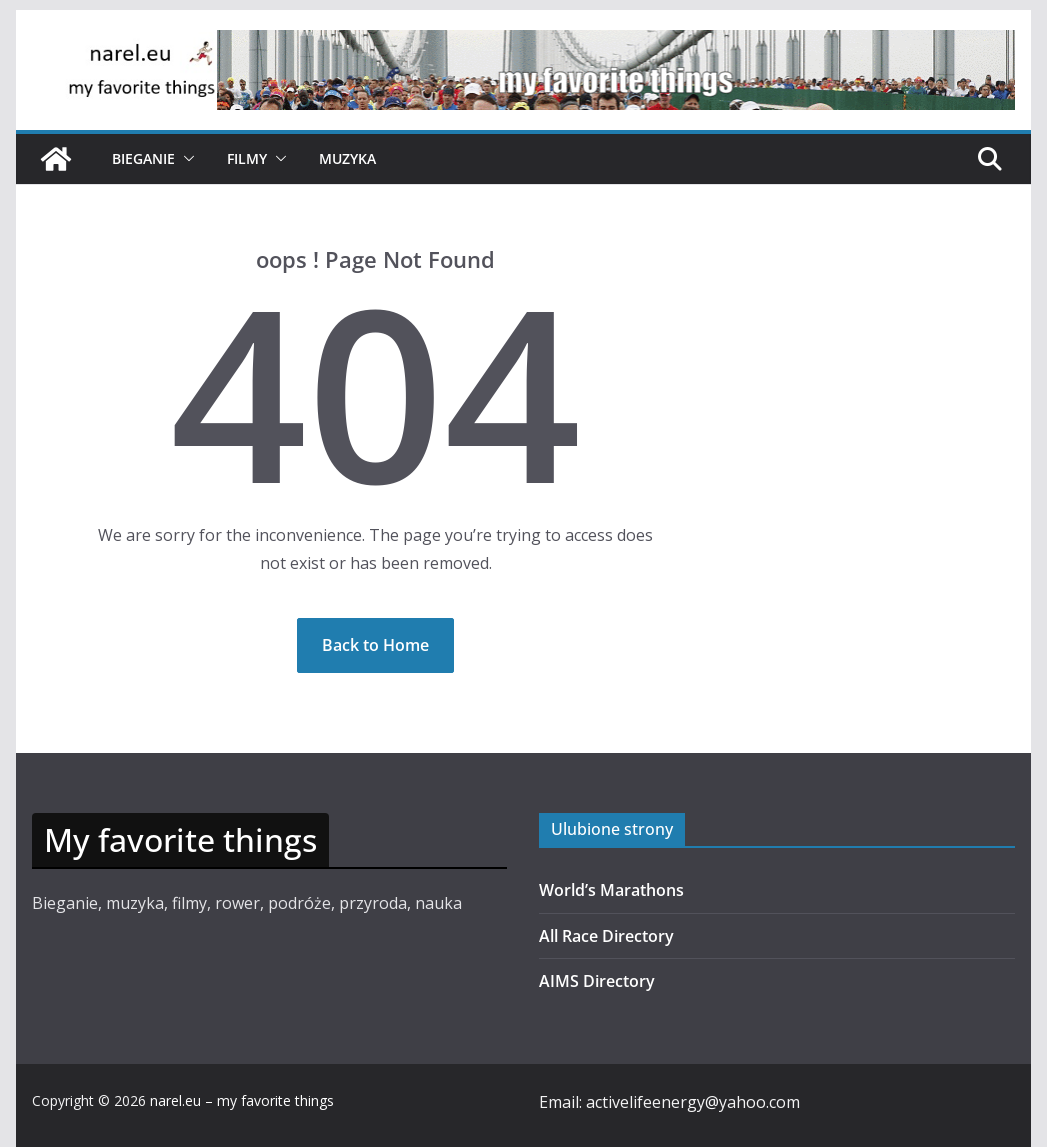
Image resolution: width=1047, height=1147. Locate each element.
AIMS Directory (597, 981)
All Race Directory (606, 936)
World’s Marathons (611, 890)
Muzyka (347, 158)
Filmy (247, 158)
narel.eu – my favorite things (242, 1100)
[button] (185, 159)
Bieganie (143, 158)
